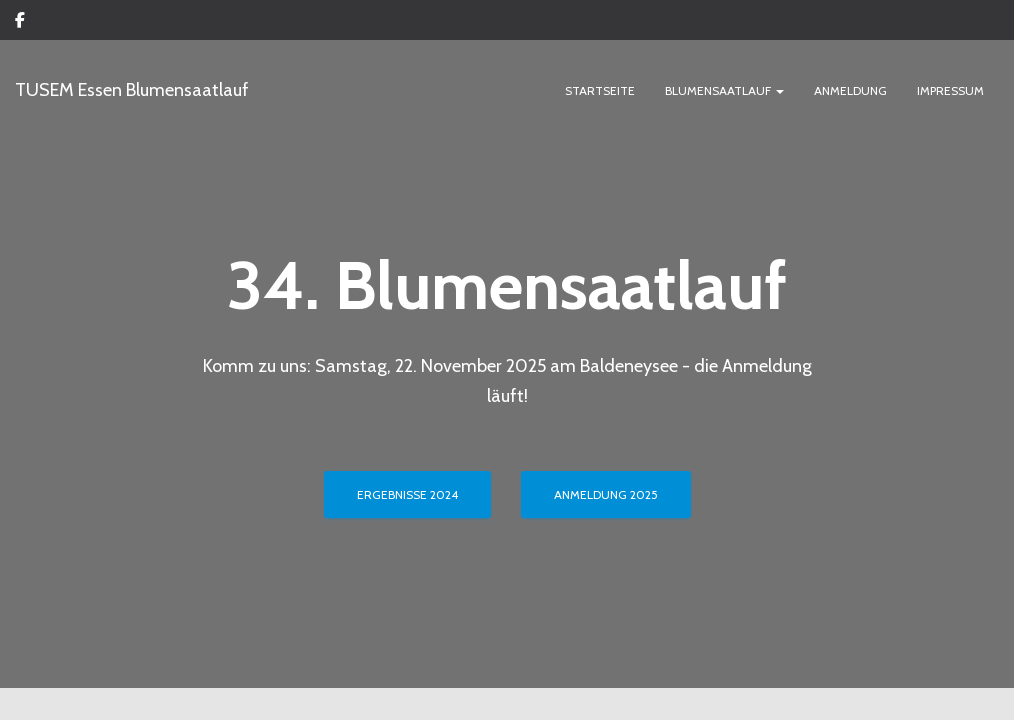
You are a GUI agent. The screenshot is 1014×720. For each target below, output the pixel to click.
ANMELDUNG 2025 (606, 395)
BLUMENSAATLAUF (724, 91)
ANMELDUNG (850, 91)
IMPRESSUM (950, 91)
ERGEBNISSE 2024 (407, 395)
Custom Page (20, 23)
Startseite (600, 91)
